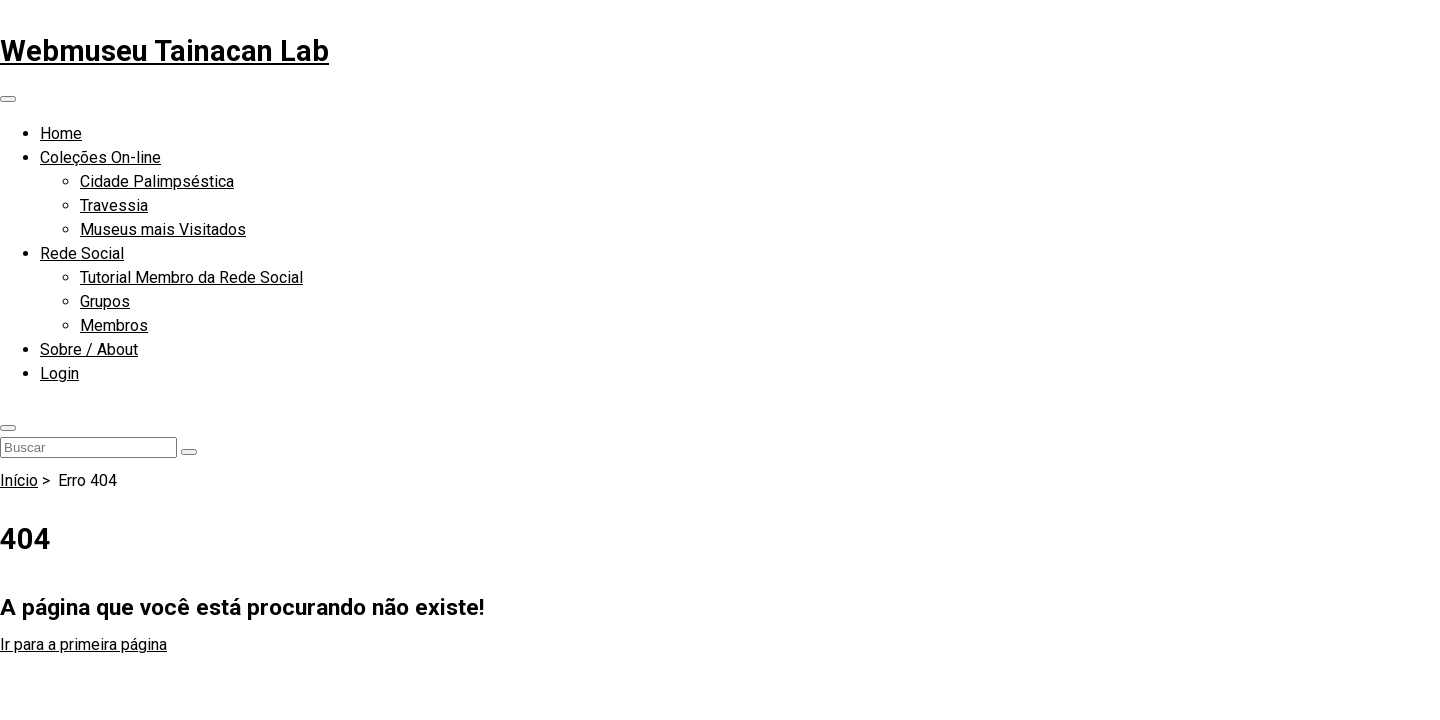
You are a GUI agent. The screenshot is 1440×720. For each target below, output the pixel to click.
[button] (8, 428)
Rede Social (82, 253)
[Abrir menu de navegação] (8, 99)
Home (61, 133)
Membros (114, 325)
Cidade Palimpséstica (157, 181)
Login (59, 373)
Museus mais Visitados (163, 229)
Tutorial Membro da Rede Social (191, 277)
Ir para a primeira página (83, 644)
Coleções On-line (100, 157)
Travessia (114, 205)
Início (19, 480)
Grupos (105, 301)
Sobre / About (89, 349)
